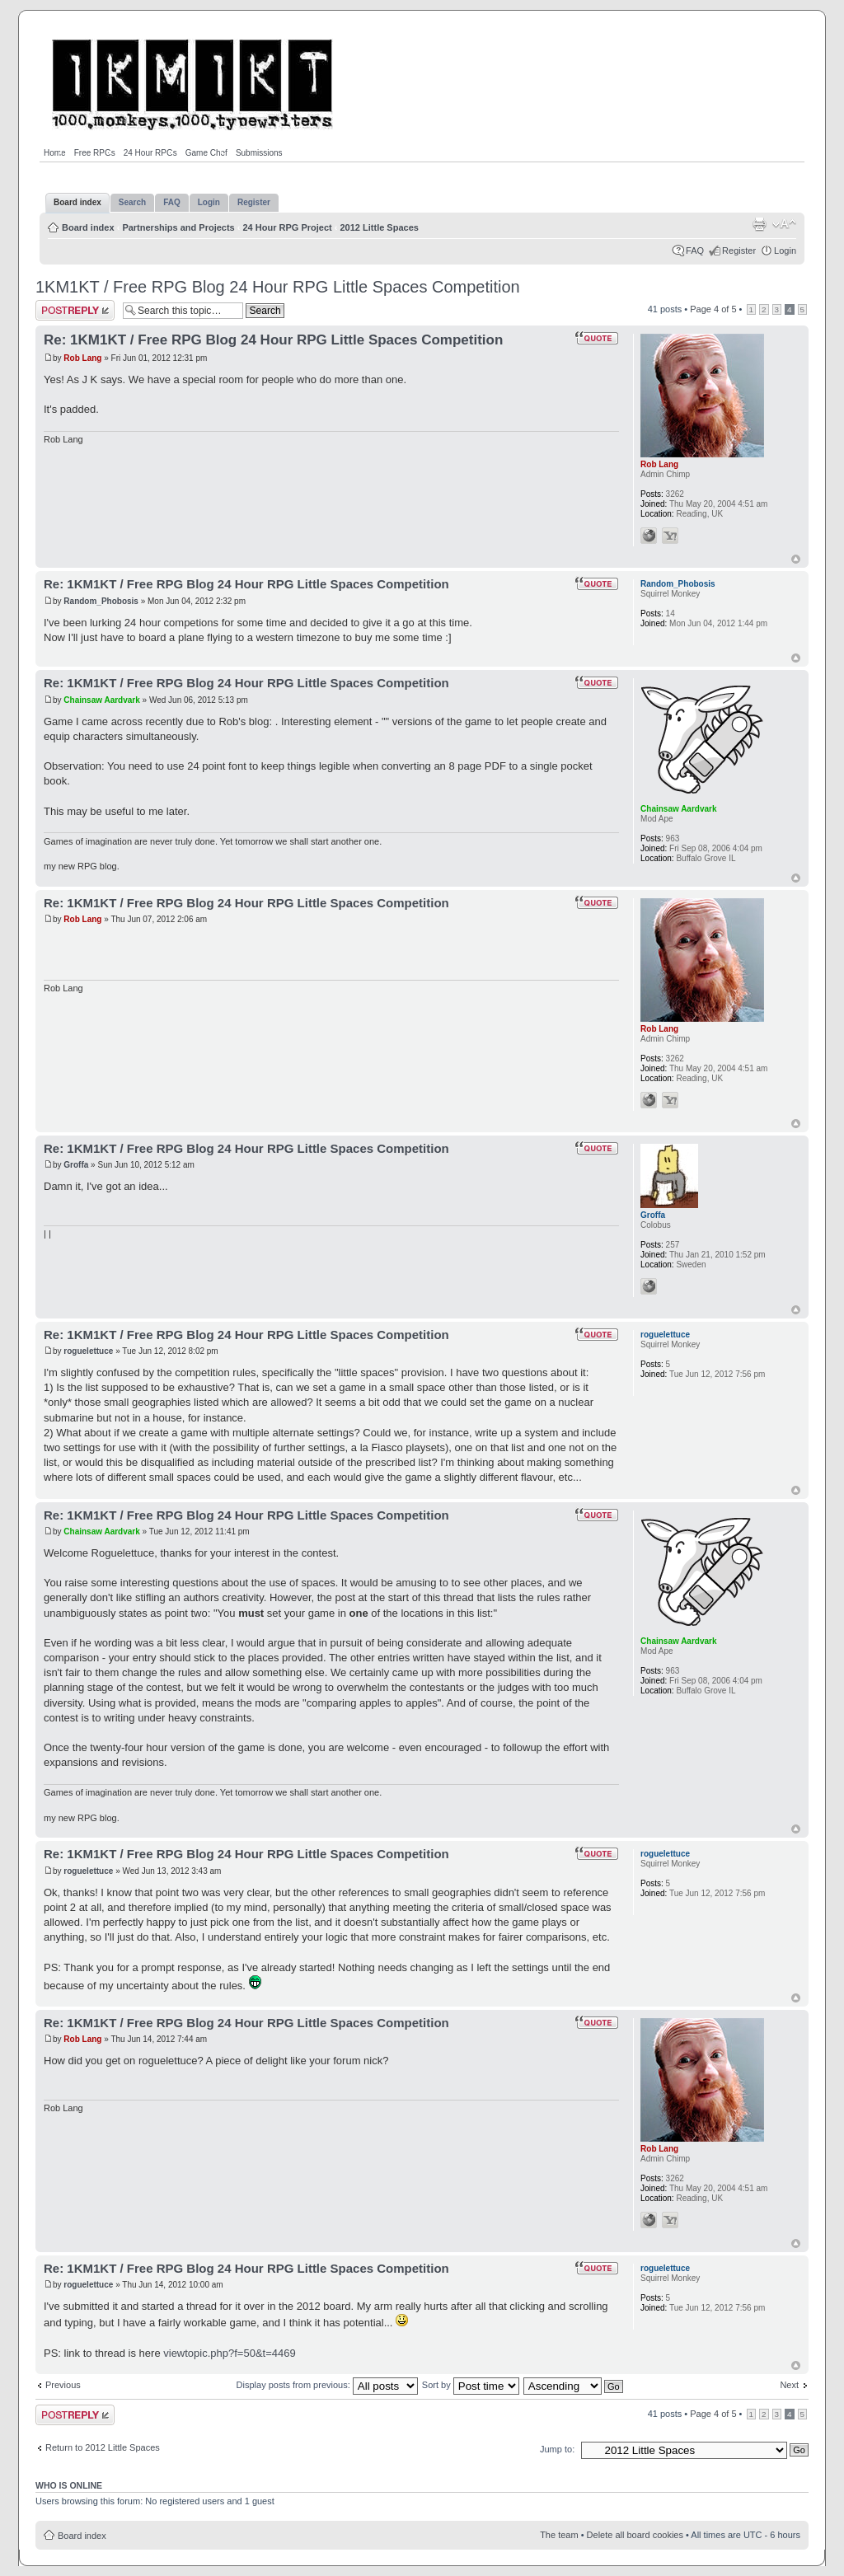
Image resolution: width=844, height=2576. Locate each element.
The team (559, 2535)
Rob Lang (82, 358)
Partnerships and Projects (178, 227)
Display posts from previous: (327, 2385)
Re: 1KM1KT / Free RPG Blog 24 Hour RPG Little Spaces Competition (273, 340)
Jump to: (557, 2449)
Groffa (75, 1164)
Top (795, 559)
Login (785, 250)
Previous (63, 2385)
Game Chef (206, 152)
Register (739, 250)
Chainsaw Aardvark (101, 700)
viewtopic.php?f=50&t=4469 (229, 2353)
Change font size (784, 224)
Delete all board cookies (635, 2535)
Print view (759, 224)
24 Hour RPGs (150, 152)
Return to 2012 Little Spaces (102, 2447)
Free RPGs (94, 152)
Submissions (259, 152)
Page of (713, 309)
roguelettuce (88, 1351)
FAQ (695, 250)
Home (55, 152)
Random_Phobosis (100, 601)
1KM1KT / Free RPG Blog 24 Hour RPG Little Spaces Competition (277, 287)
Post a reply (75, 310)
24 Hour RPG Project (287, 227)
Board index (88, 227)
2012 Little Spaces (379, 227)
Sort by (470, 2385)
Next (789, 2385)
